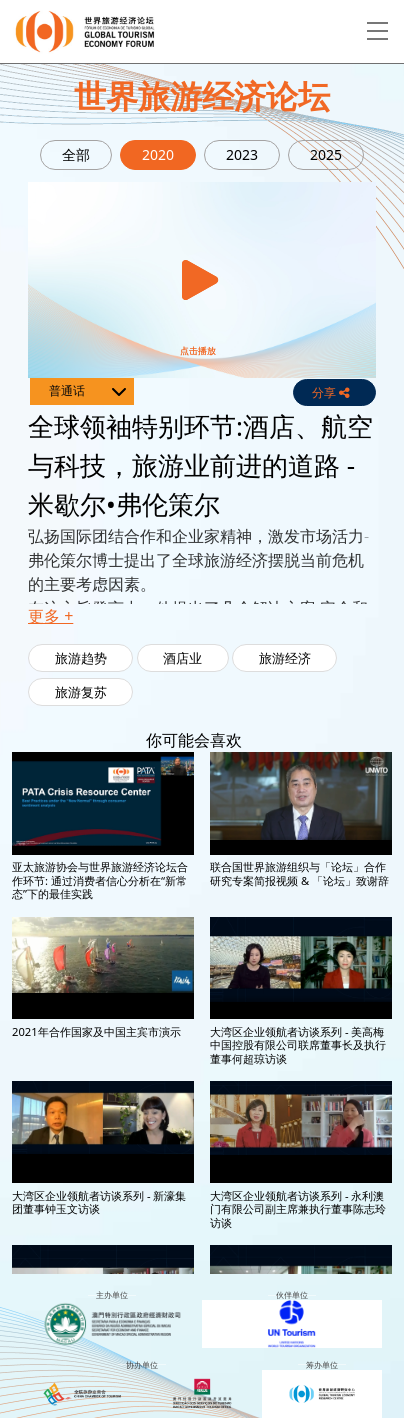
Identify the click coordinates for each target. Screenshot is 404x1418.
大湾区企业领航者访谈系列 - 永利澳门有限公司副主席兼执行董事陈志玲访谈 (298, 1209)
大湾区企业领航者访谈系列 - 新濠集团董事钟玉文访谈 (99, 1202)
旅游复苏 (81, 692)
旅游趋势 (81, 658)
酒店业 (182, 658)
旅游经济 (285, 658)
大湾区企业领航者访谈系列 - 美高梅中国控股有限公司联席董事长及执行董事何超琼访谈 (298, 1045)
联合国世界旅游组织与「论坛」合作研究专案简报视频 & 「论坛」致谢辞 (299, 873)
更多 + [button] (50, 616)
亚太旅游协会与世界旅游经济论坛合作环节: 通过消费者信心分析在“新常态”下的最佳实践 (100, 880)
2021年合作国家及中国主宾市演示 (96, 1031)
